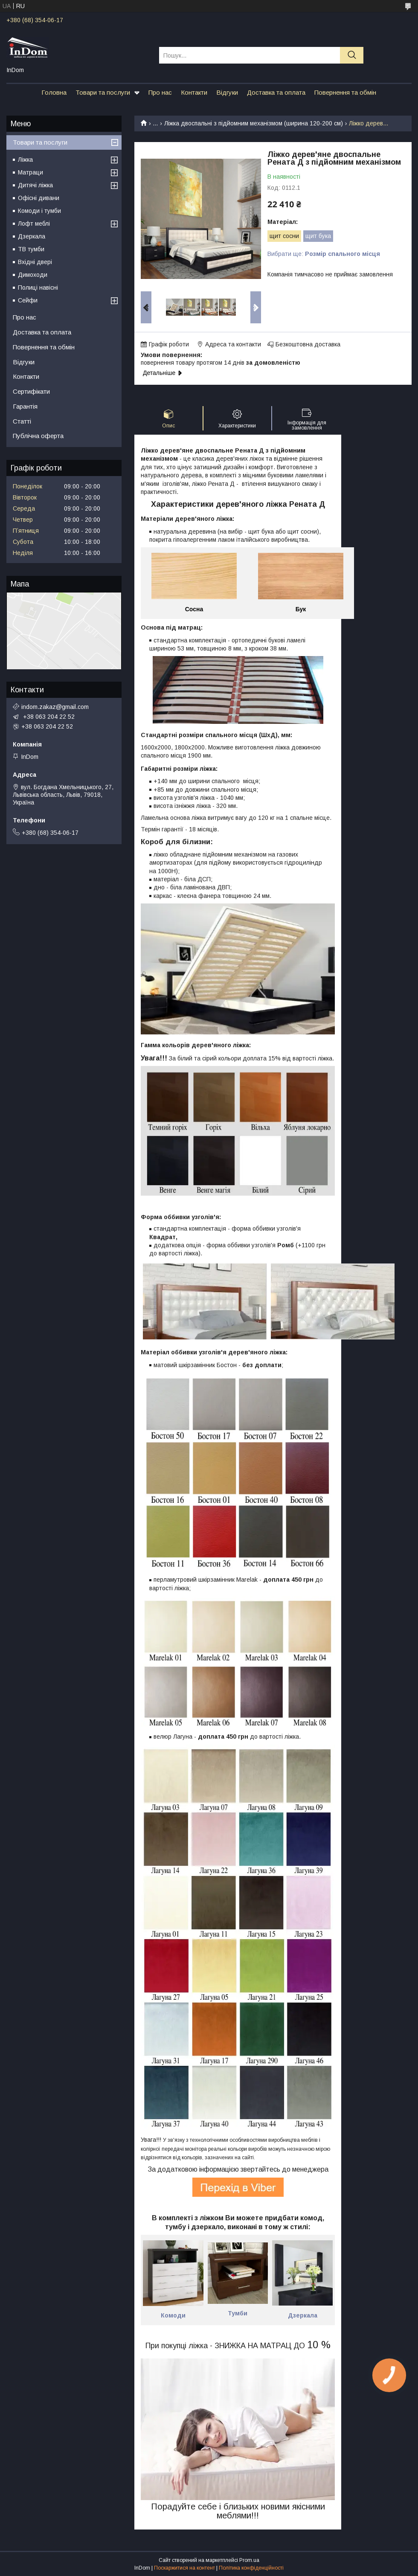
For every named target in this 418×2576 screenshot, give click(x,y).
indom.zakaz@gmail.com (55, 706)
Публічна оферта (38, 435)
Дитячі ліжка (35, 185)
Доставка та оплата (276, 92)
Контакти (194, 92)
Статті (22, 421)
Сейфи (28, 300)
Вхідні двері (35, 261)
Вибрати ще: (323, 253)
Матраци (30, 172)
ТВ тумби (31, 249)
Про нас (160, 92)
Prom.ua (249, 2560)
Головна (54, 92)
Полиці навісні (38, 287)
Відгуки (227, 92)
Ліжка (25, 159)
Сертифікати (31, 391)
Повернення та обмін (345, 92)
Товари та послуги (102, 92)
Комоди (173, 2315)
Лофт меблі (34, 223)
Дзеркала (31, 236)
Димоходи (32, 274)
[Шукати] (351, 55)
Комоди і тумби (39, 210)
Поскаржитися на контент (184, 2568)
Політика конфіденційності (251, 2568)
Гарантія (25, 406)
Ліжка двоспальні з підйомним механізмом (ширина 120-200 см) (253, 123)
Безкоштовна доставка (308, 344)
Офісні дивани (38, 198)
